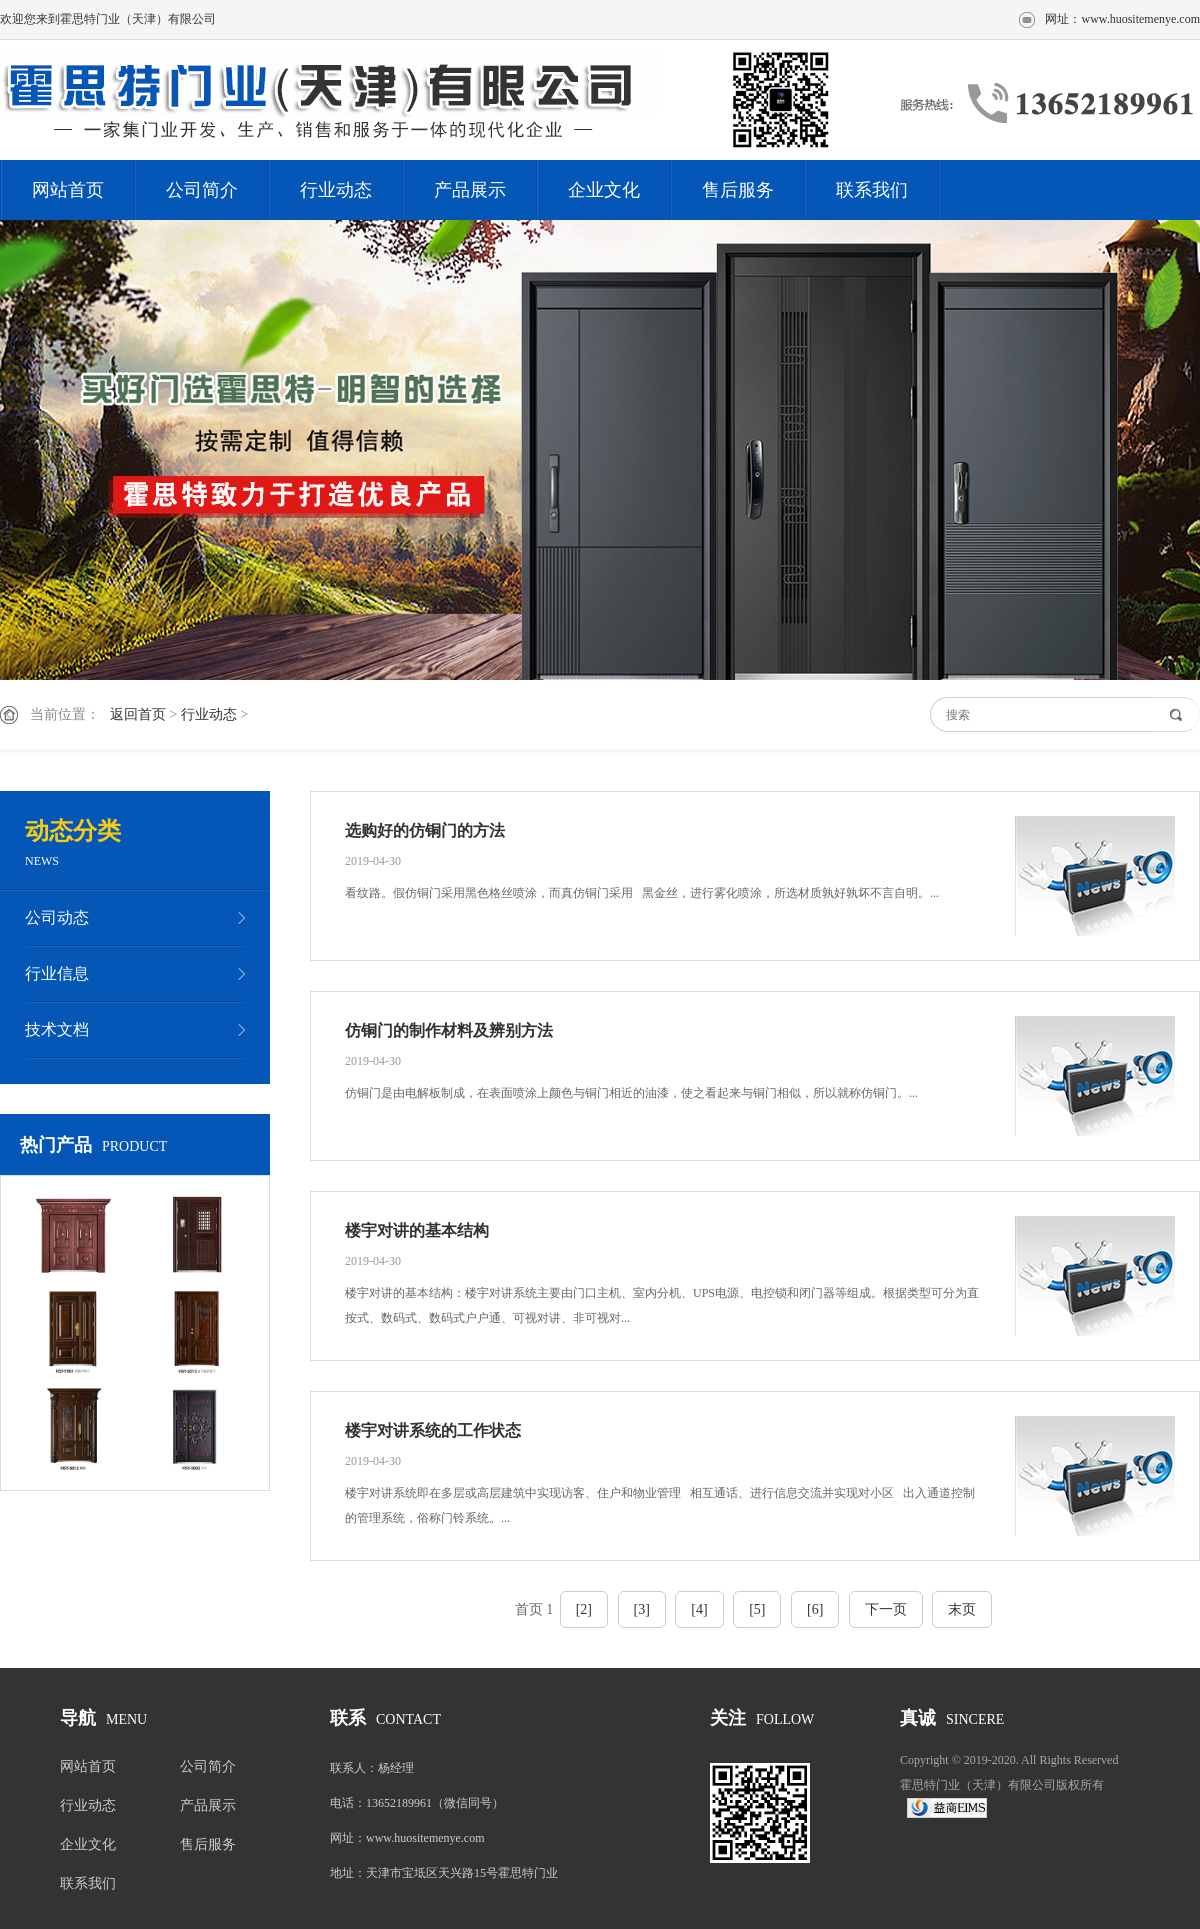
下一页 (886, 1609)
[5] (757, 1609)
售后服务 (738, 190)
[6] (815, 1609)
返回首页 (138, 714)
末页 (962, 1609)
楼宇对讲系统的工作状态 (433, 1430)
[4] (699, 1609)
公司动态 (57, 917)
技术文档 (57, 1029)
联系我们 (872, 190)
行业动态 (336, 190)
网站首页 (68, 190)
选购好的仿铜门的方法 (425, 830)
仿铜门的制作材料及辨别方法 (449, 1030)
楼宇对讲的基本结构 (417, 1230)
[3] (642, 1609)
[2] (584, 1609)
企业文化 (604, 190)
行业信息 (57, 973)
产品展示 (470, 190)
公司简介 (202, 190)
